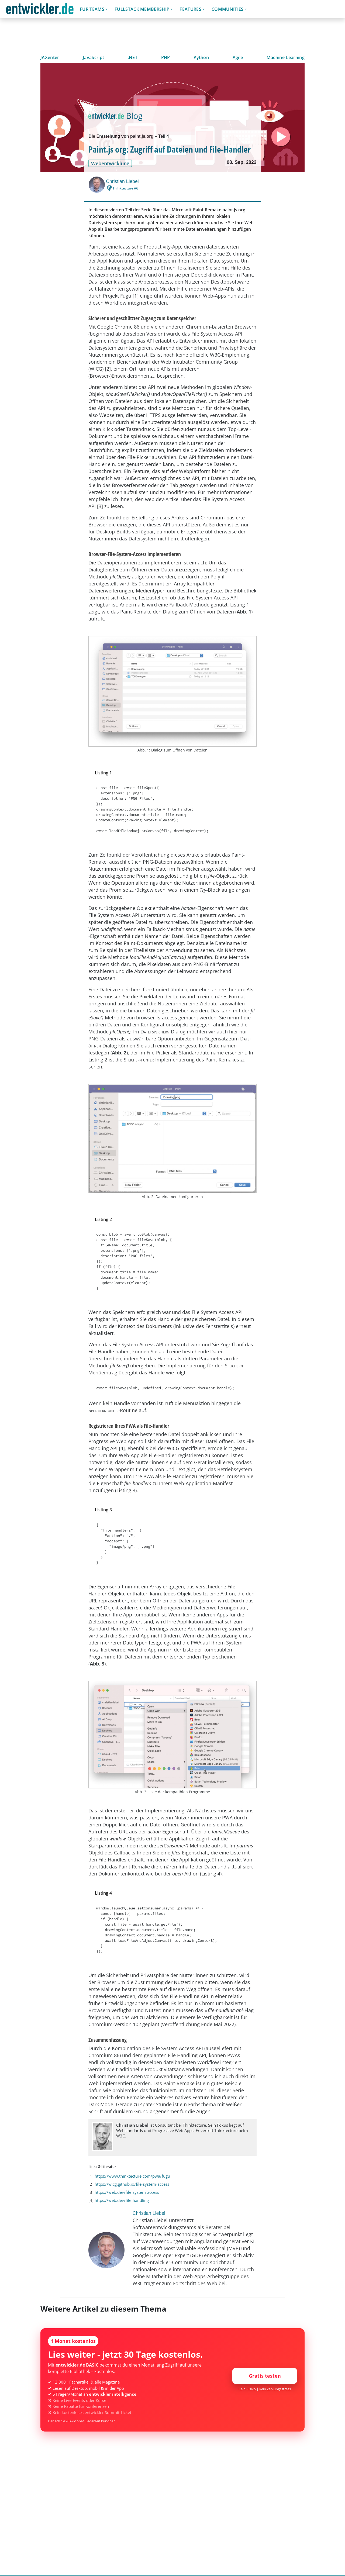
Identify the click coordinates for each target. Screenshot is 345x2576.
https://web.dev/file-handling (122, 2200)
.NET (132, 57)
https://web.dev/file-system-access (127, 2192)
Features (190, 9)
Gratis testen (265, 2375)
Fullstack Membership (142, 9)
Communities (228, 9)
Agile (238, 57)
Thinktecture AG (126, 188)
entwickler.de (40, 10)
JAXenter (49, 57)
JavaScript (93, 57)
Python (201, 57)
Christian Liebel (122, 181)
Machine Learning (286, 57)
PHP (165, 57)
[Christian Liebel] (97, 185)
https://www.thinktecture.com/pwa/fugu (132, 2176)
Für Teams (92, 9)
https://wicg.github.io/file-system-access (132, 2184)
